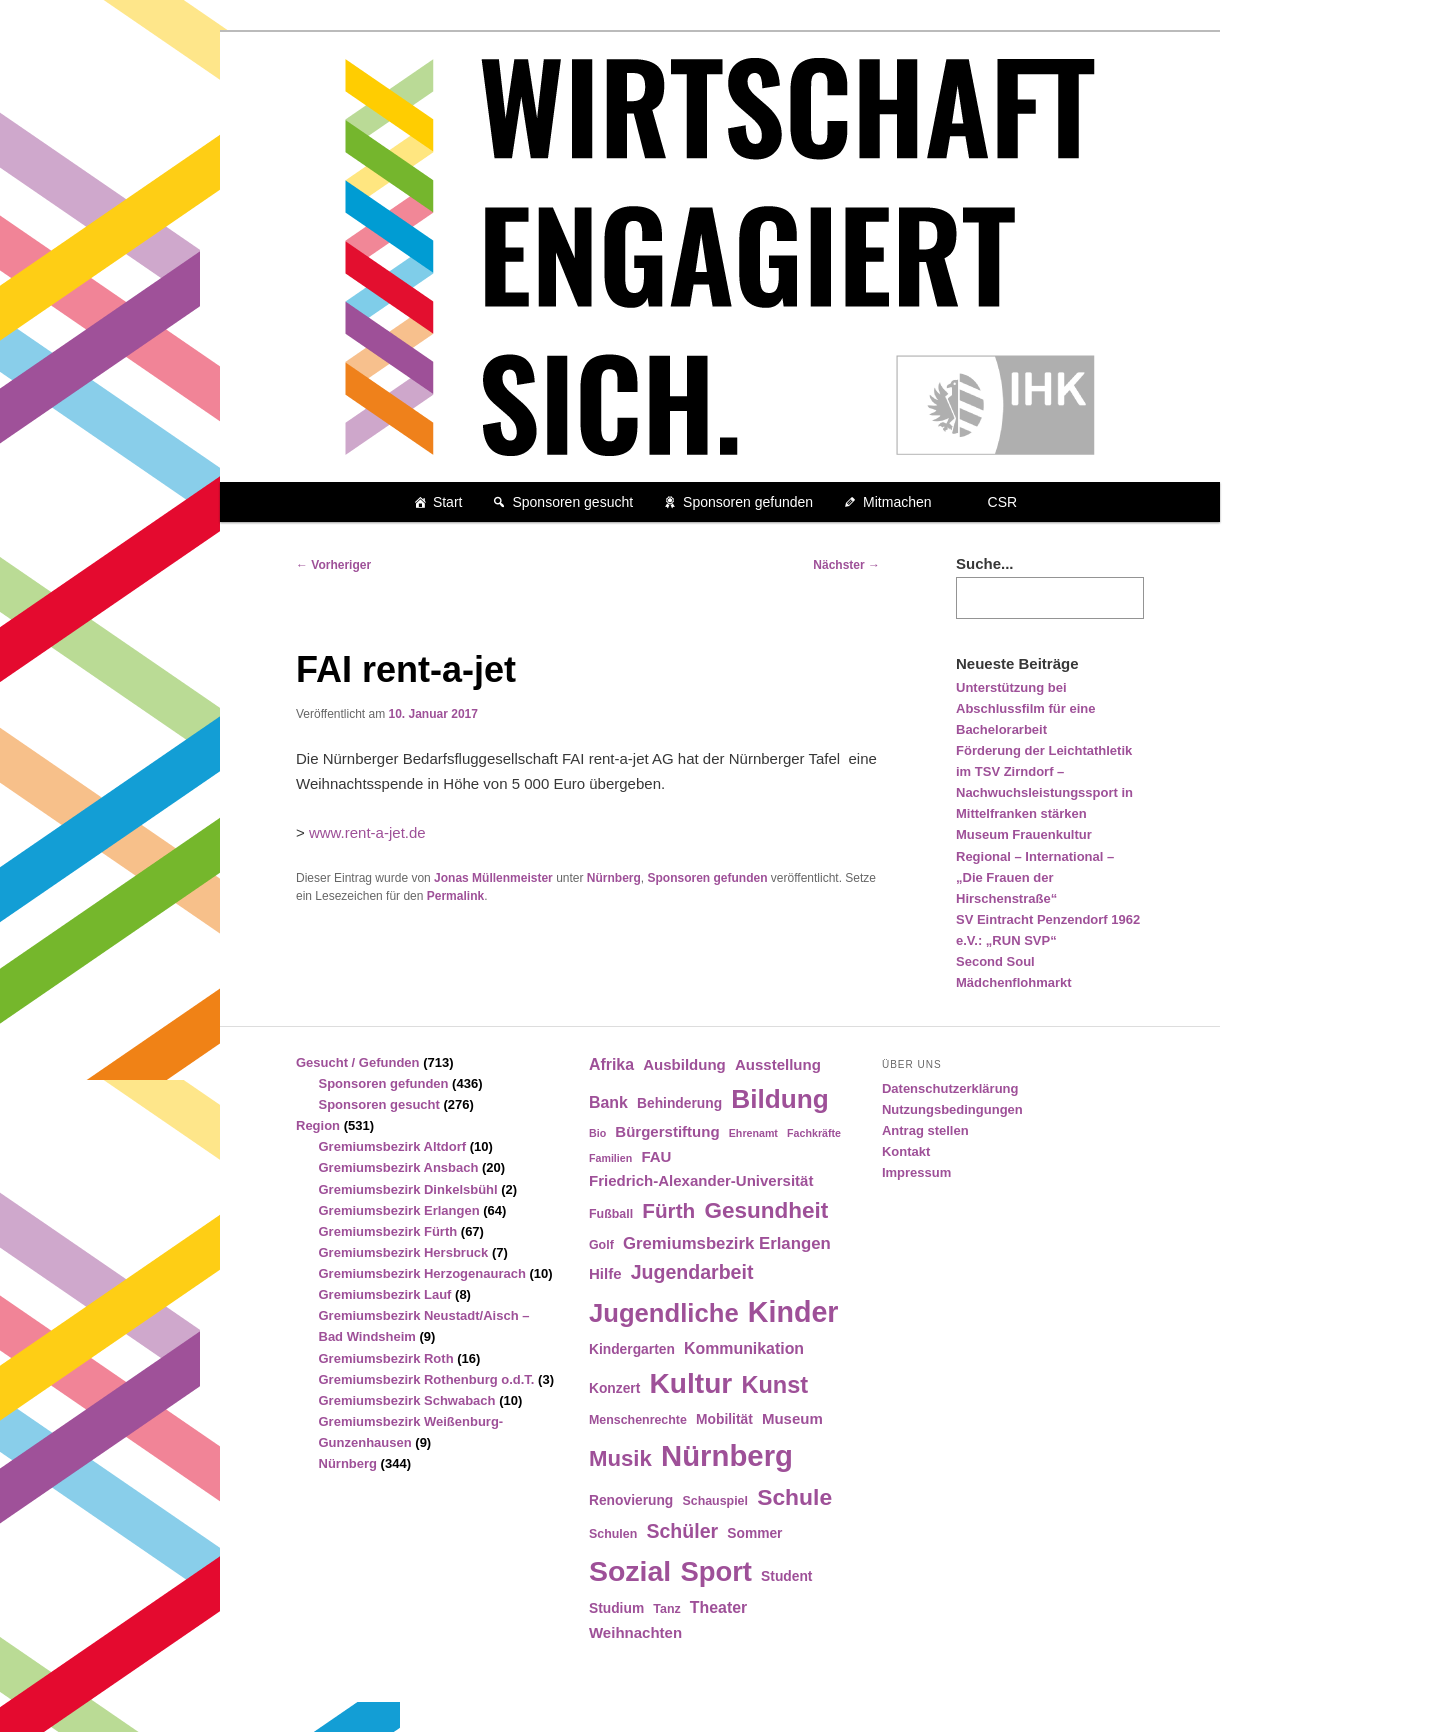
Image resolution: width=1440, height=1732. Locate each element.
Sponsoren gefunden (748, 502)
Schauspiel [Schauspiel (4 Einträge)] (715, 1501)
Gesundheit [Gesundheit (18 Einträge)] (766, 1210)
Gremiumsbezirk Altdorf (393, 1146)
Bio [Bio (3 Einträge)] (597, 1133)
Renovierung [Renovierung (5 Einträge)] (631, 1500)
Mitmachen (897, 502)
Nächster (846, 565)
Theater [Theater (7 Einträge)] (718, 1607)
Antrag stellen (925, 1130)
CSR (1003, 502)
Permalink (455, 896)
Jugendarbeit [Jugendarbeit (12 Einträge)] (692, 1272)
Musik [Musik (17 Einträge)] (620, 1458)
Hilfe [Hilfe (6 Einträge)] (605, 1273)
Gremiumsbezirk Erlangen (399, 1210)
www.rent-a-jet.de (367, 832)
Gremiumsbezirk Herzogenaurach (422, 1273)
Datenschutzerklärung (950, 1088)
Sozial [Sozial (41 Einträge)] (630, 1571)
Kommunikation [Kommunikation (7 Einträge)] (744, 1348)
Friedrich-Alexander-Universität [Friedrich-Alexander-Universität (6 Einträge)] (701, 1180)
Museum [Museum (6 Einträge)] (792, 1418)
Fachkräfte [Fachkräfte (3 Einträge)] (814, 1133)
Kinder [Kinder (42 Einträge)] (793, 1312)
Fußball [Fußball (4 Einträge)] (611, 1214)
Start (448, 502)
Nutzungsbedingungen (952, 1109)
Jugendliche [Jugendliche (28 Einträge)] (664, 1313)
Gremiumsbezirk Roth (386, 1358)
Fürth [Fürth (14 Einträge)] (668, 1210)
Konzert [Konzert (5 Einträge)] (614, 1388)
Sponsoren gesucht (572, 502)
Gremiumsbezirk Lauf (385, 1294)
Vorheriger (333, 565)
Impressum (916, 1172)
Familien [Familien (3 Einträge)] (610, 1158)
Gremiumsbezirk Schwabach (407, 1400)
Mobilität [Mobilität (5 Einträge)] (724, 1419)
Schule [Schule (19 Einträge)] (794, 1497)
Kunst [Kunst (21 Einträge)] (774, 1385)
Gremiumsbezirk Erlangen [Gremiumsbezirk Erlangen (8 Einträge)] (727, 1243)
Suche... (985, 563)
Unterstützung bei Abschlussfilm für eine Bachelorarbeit (1025, 708)
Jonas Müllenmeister (493, 878)
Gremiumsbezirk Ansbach (399, 1167)
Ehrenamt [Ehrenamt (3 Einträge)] (753, 1133)
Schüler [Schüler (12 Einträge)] (682, 1531)
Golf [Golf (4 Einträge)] (601, 1245)
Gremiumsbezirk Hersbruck (404, 1252)
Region (318, 1125)
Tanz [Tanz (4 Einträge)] (666, 1609)
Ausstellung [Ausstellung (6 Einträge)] (778, 1064)
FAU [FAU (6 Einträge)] (656, 1156)
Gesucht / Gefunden (358, 1062)
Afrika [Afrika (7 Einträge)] (611, 1064)
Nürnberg (614, 878)
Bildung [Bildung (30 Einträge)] (779, 1099)
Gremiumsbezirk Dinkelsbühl (408, 1189)
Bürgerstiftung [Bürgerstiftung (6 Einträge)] (667, 1131)
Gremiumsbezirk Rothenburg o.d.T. (427, 1379)
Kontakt (906, 1151)
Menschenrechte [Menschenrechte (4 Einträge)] (638, 1420)
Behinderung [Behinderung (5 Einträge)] (679, 1103)
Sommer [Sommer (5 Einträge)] (754, 1533)
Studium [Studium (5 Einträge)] (616, 1608)
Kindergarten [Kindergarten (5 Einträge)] (632, 1349)
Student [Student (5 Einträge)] (786, 1576)
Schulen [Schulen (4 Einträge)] (613, 1534)
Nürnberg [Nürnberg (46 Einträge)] (727, 1455)
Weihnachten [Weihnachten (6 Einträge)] (635, 1632)
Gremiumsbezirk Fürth (388, 1231)
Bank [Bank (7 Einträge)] (608, 1102)
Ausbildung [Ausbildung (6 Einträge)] (684, 1064)
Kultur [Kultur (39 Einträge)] (691, 1383)
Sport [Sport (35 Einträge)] (716, 1571)
